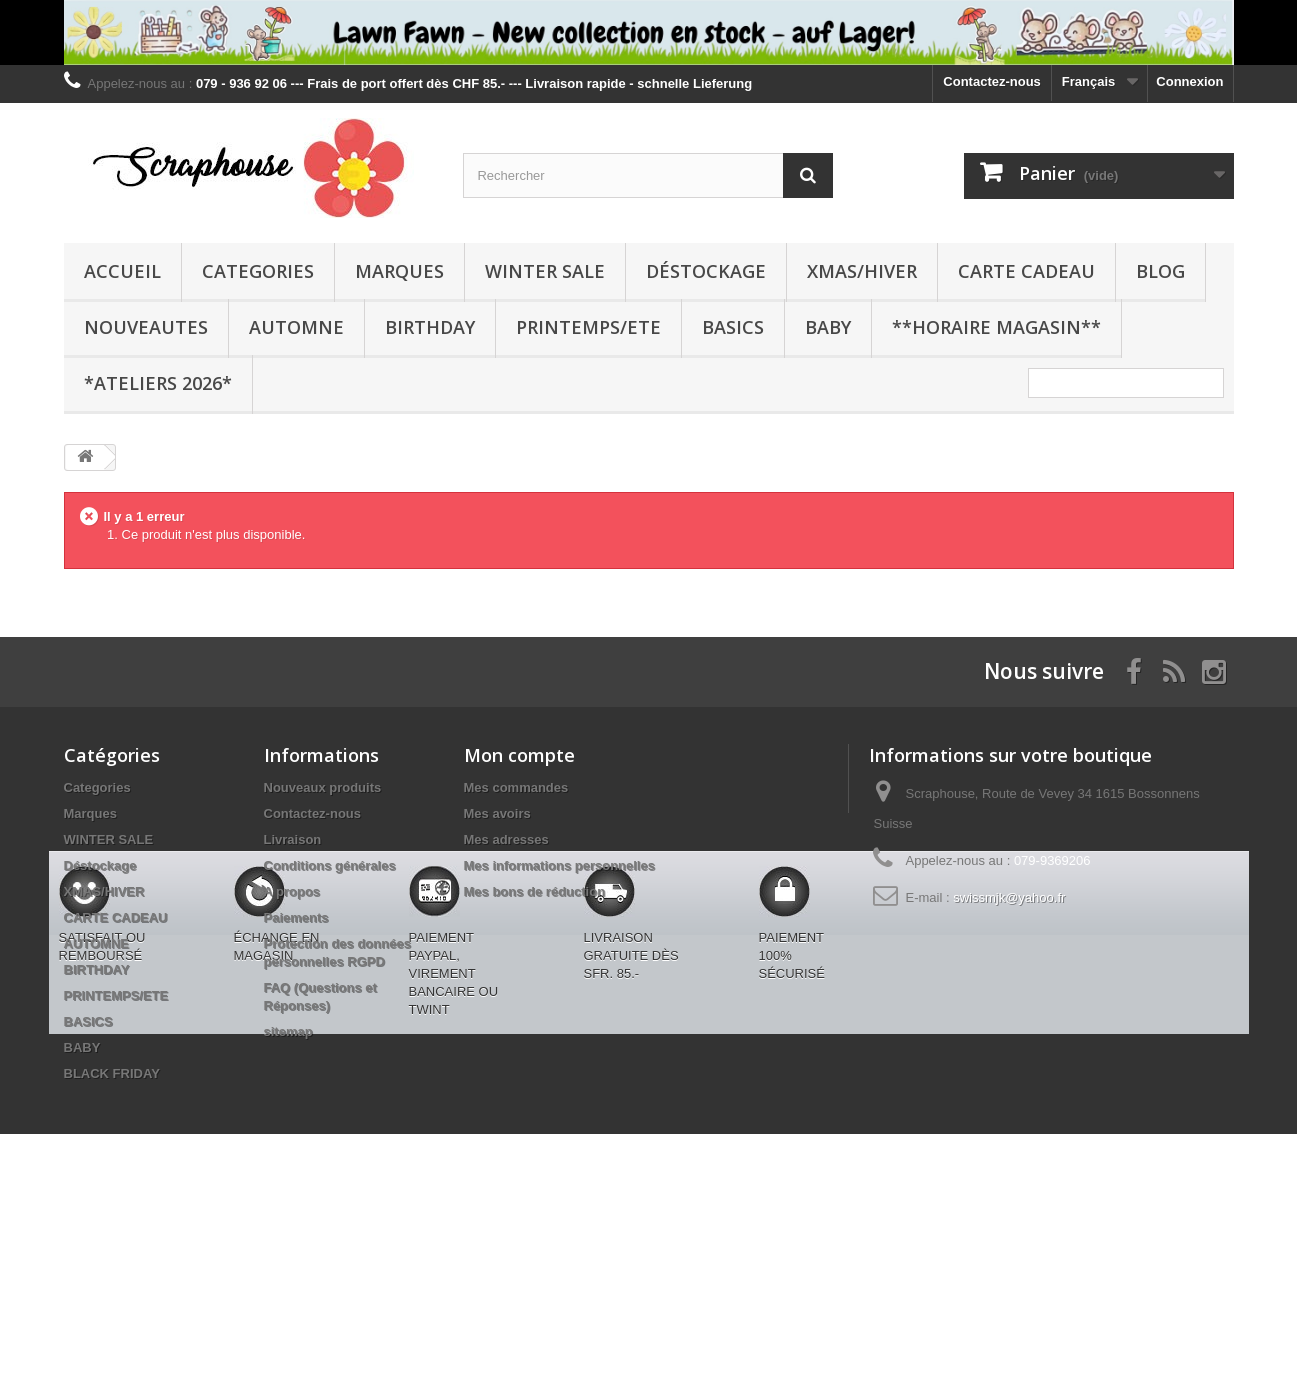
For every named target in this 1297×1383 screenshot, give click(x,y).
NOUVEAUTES (146, 327)
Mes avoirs (497, 813)
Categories (258, 271)
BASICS (733, 327)
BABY (828, 327)
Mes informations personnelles (559, 865)
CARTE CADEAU (1026, 271)
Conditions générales (330, 865)
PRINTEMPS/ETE (588, 327)
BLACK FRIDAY (112, 1073)
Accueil (122, 271)
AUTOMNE (296, 327)
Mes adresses (506, 839)
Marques (399, 271)
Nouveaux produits (323, 787)
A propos (292, 891)
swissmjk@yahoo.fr (1009, 897)
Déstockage (706, 271)
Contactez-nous (992, 81)
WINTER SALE (545, 271)
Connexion (1189, 81)
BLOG (1160, 271)
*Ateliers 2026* (158, 383)
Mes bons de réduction (535, 891)
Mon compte (519, 755)
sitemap (288, 1031)
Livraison (293, 839)
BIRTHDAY (430, 327)
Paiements (296, 917)
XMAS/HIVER (862, 271)
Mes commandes (516, 787)
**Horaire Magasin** (996, 327)
